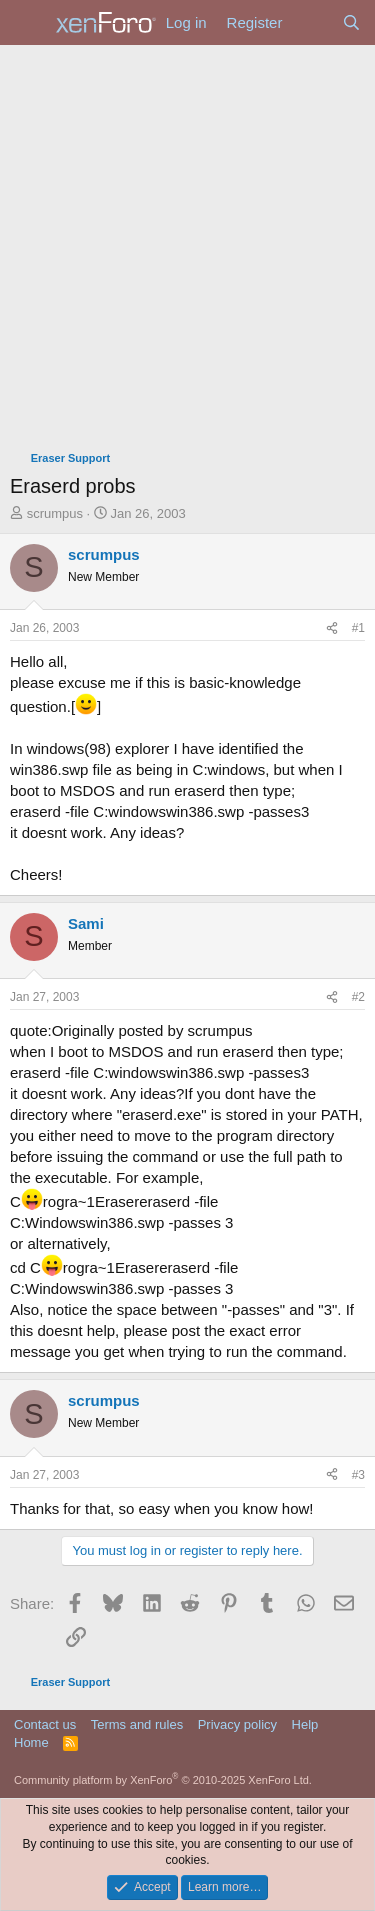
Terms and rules (137, 1724)
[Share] (332, 628)
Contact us (45, 1724)
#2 (358, 997)
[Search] (351, 22)
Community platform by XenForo (163, 1780)
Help (305, 1724)
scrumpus (55, 513)
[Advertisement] (187, 242)
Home (31, 1742)
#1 (358, 628)
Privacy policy (237, 1724)
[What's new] (311, 22)
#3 (358, 1475)
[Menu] (27, 23)
